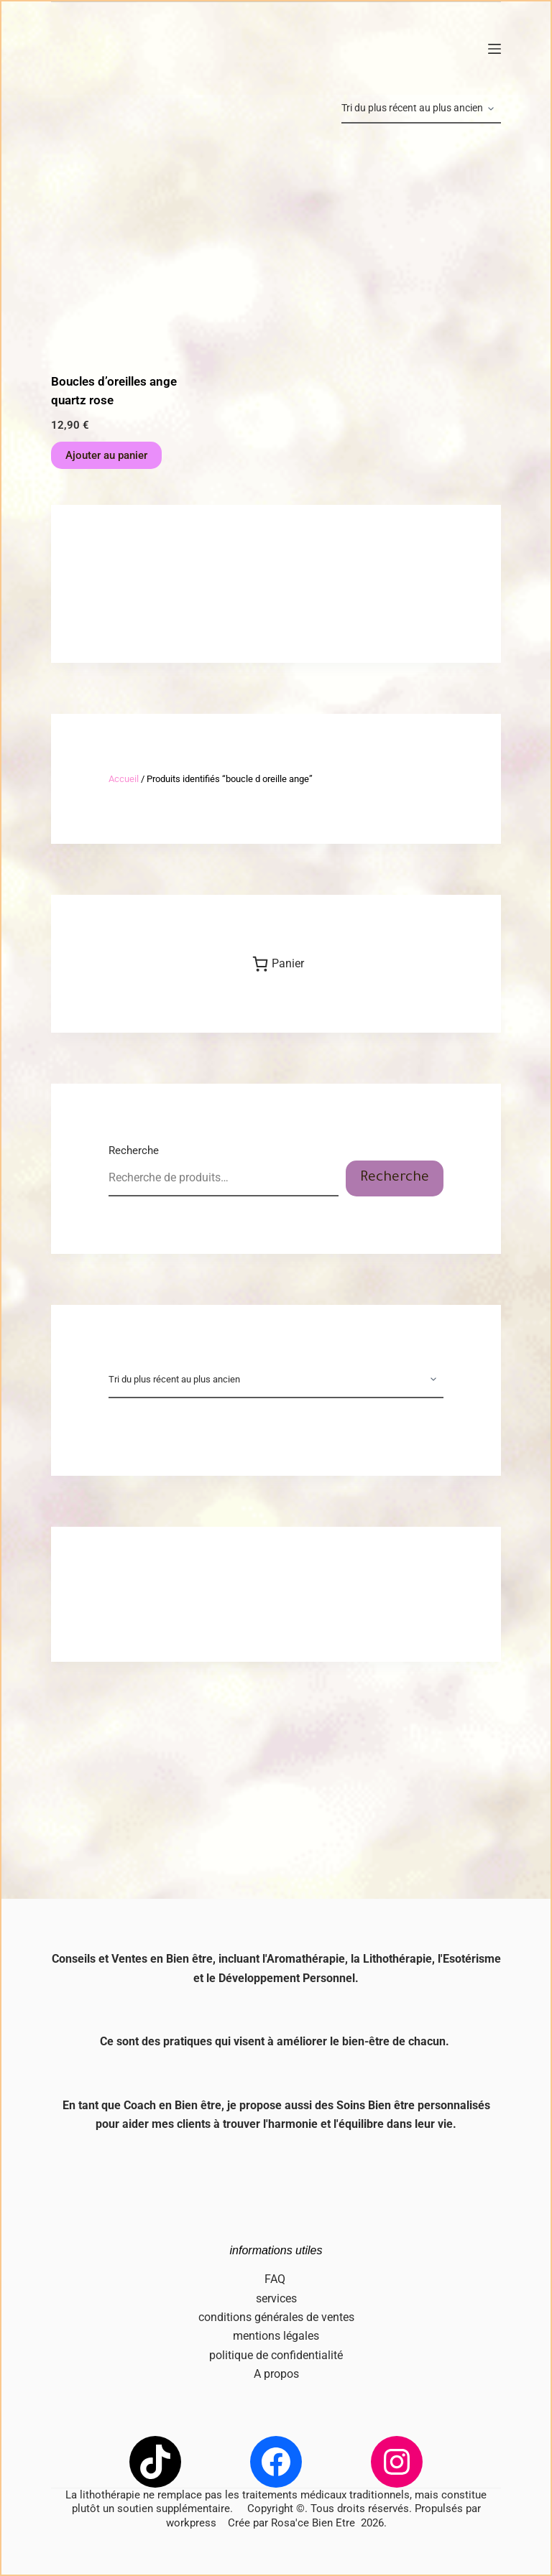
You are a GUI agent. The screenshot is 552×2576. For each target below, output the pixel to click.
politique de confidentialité (276, 2355)
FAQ (276, 2279)
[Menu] (494, 48)
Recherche (134, 1150)
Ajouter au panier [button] (106, 455)
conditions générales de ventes (276, 2317)
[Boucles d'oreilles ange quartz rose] (118, 248)
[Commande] (421, 109)
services (276, 2298)
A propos (276, 2374)
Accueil (124, 778)
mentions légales (276, 2336)
